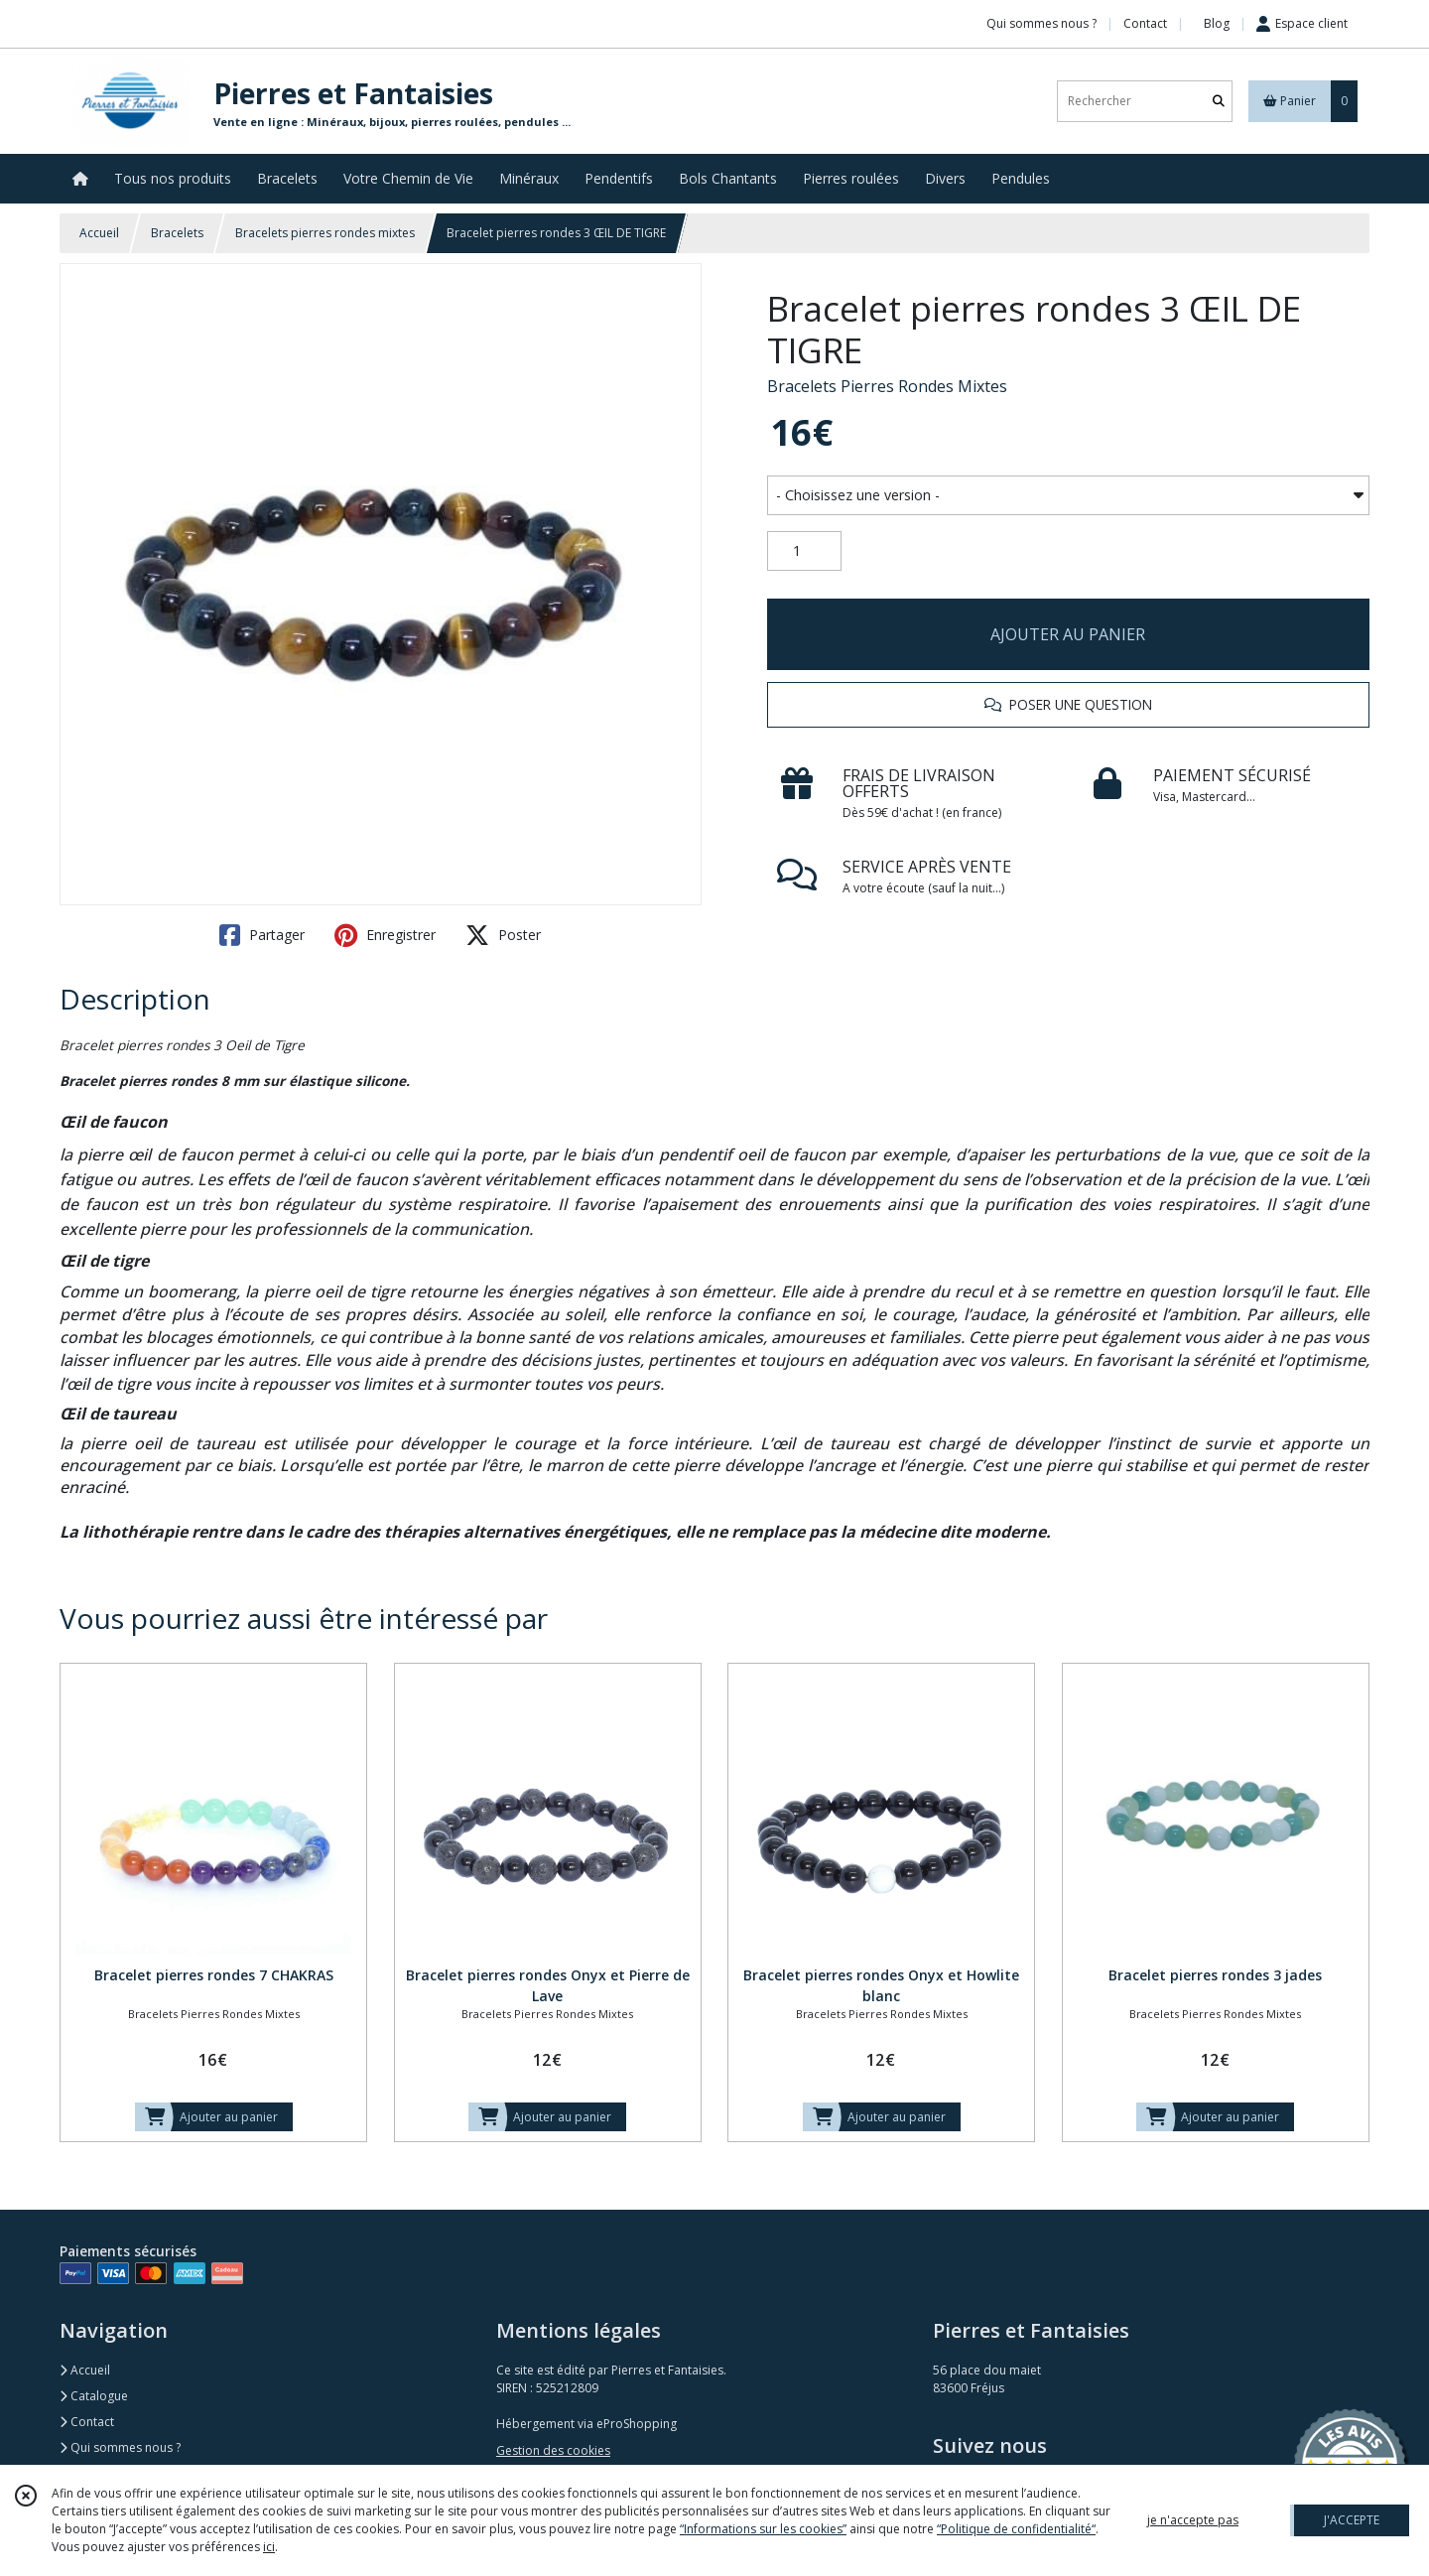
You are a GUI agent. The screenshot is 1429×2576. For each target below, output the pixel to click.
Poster (503, 935)
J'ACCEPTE (1351, 2519)
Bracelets (177, 232)
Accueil (99, 232)
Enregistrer (385, 935)
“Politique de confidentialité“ (1016, 2528)
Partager (262, 935)
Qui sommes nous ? (120, 2447)
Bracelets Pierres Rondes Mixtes (887, 386)
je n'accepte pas (1192, 2519)
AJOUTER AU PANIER (1067, 634)
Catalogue (94, 2395)
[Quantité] (804, 551)
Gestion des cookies (553, 2450)
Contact (1145, 23)
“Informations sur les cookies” (763, 2528)
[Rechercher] (1219, 100)
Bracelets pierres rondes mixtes (325, 232)
